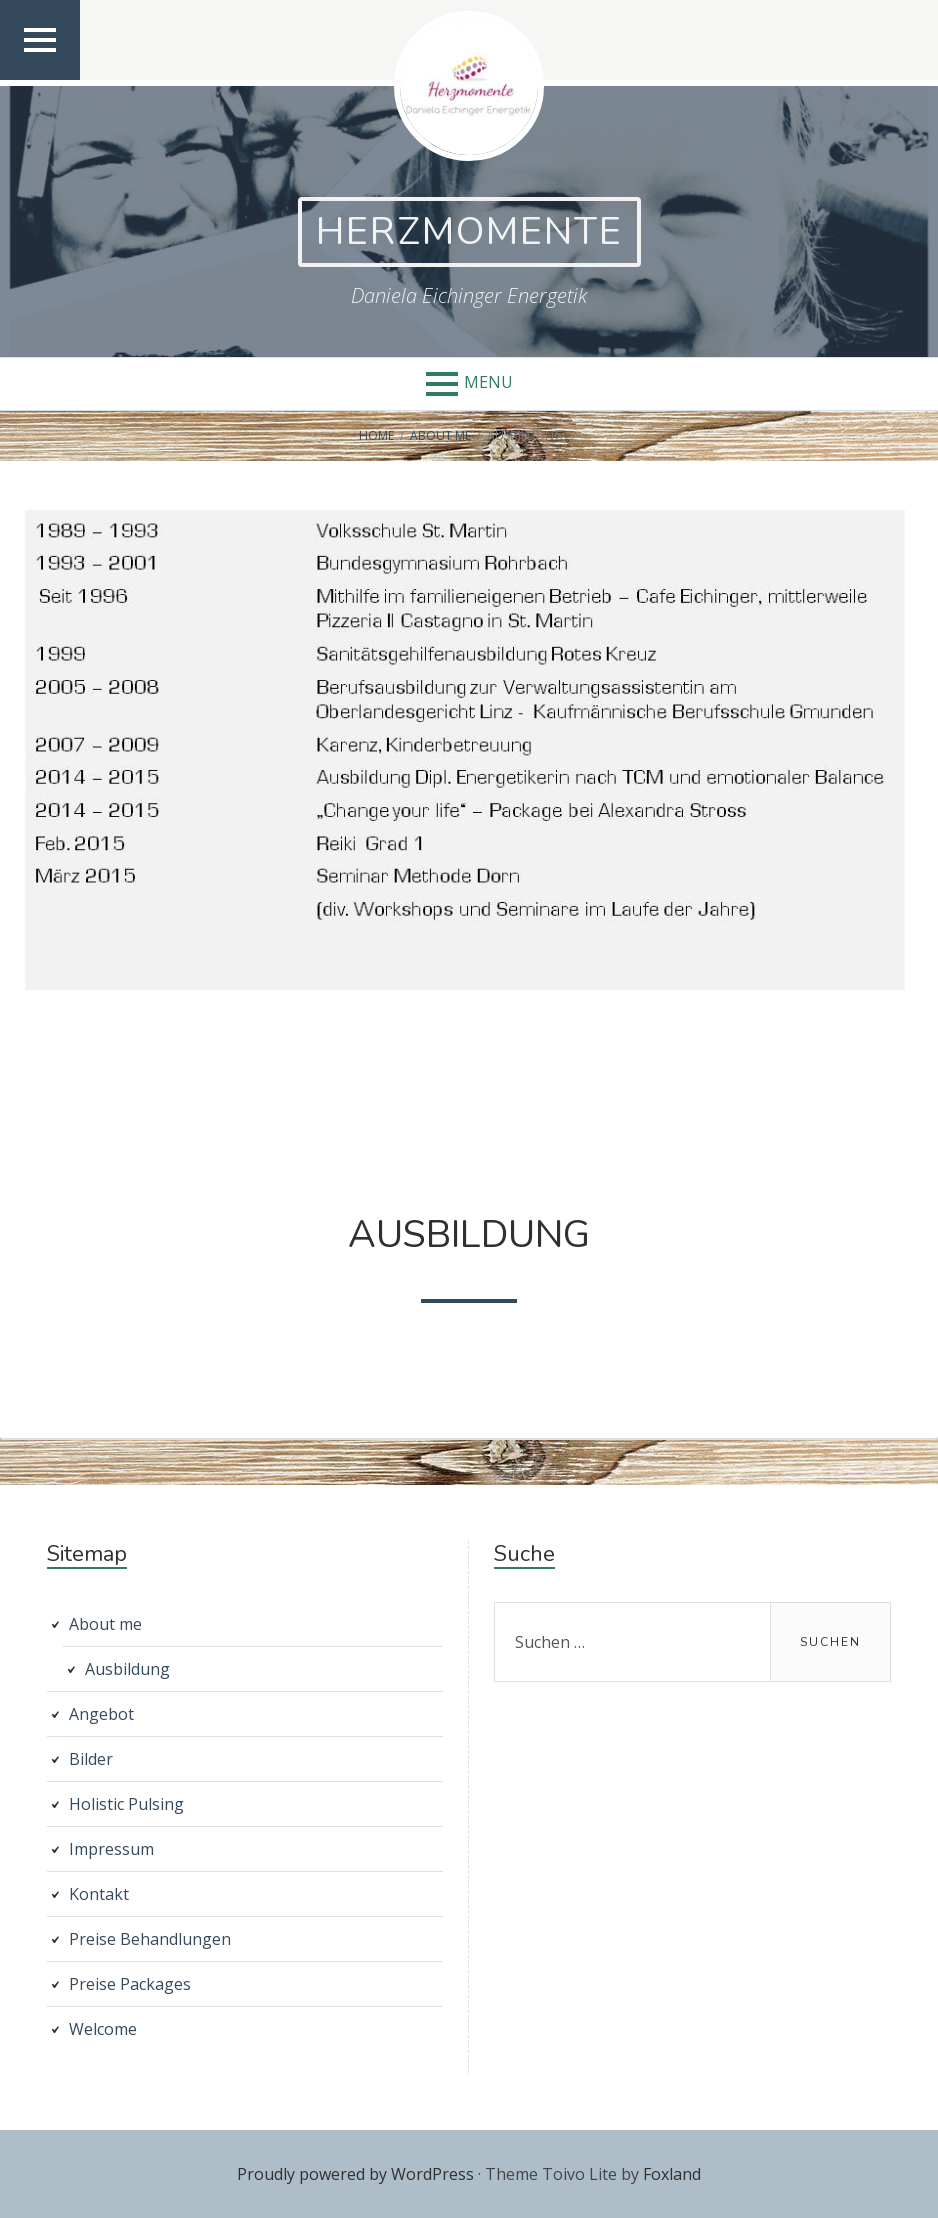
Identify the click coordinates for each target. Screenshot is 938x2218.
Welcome (103, 2029)
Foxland (672, 2174)
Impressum (111, 1849)
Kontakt (99, 1894)
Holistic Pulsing (126, 1804)
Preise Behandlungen (150, 1939)
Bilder (91, 1759)
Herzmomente (469, 231)
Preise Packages (130, 1984)
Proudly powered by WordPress (355, 2174)
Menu (488, 382)
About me (105, 1624)
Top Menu (40, 78)
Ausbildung (127, 1669)
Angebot (101, 1714)
